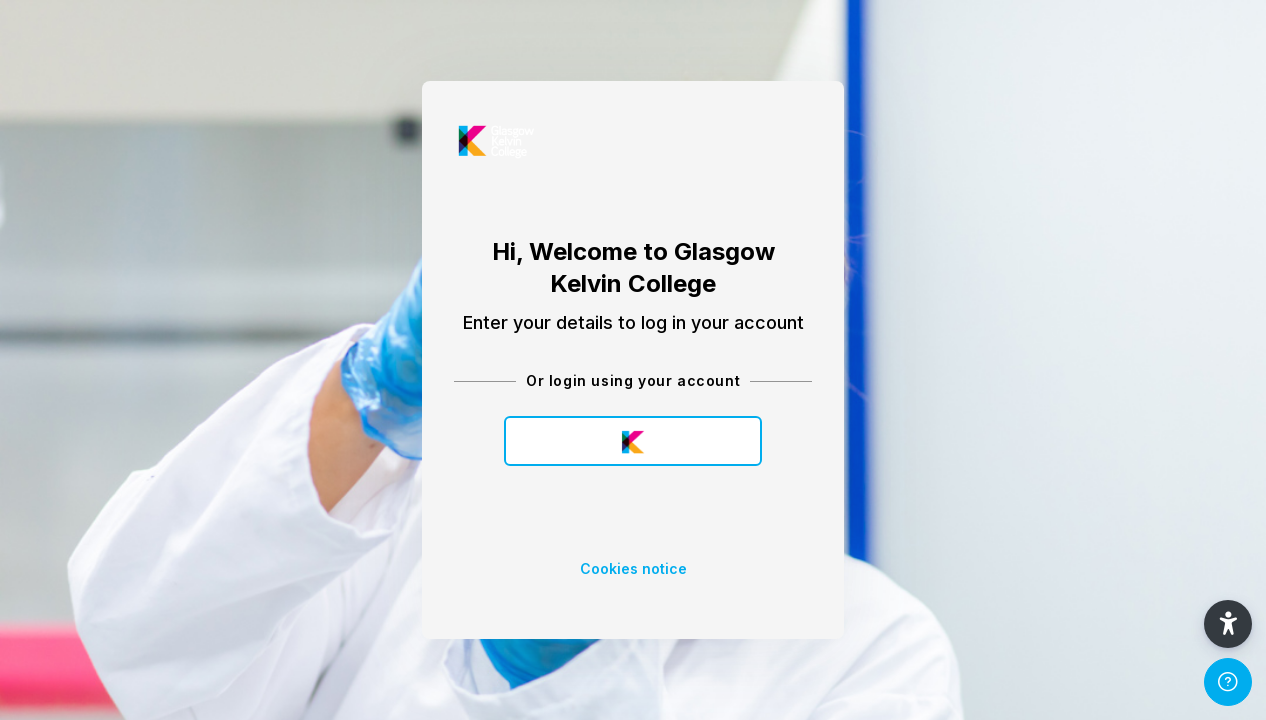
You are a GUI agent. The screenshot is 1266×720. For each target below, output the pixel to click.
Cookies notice (633, 568)
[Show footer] (1228, 682)
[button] (1228, 624)
